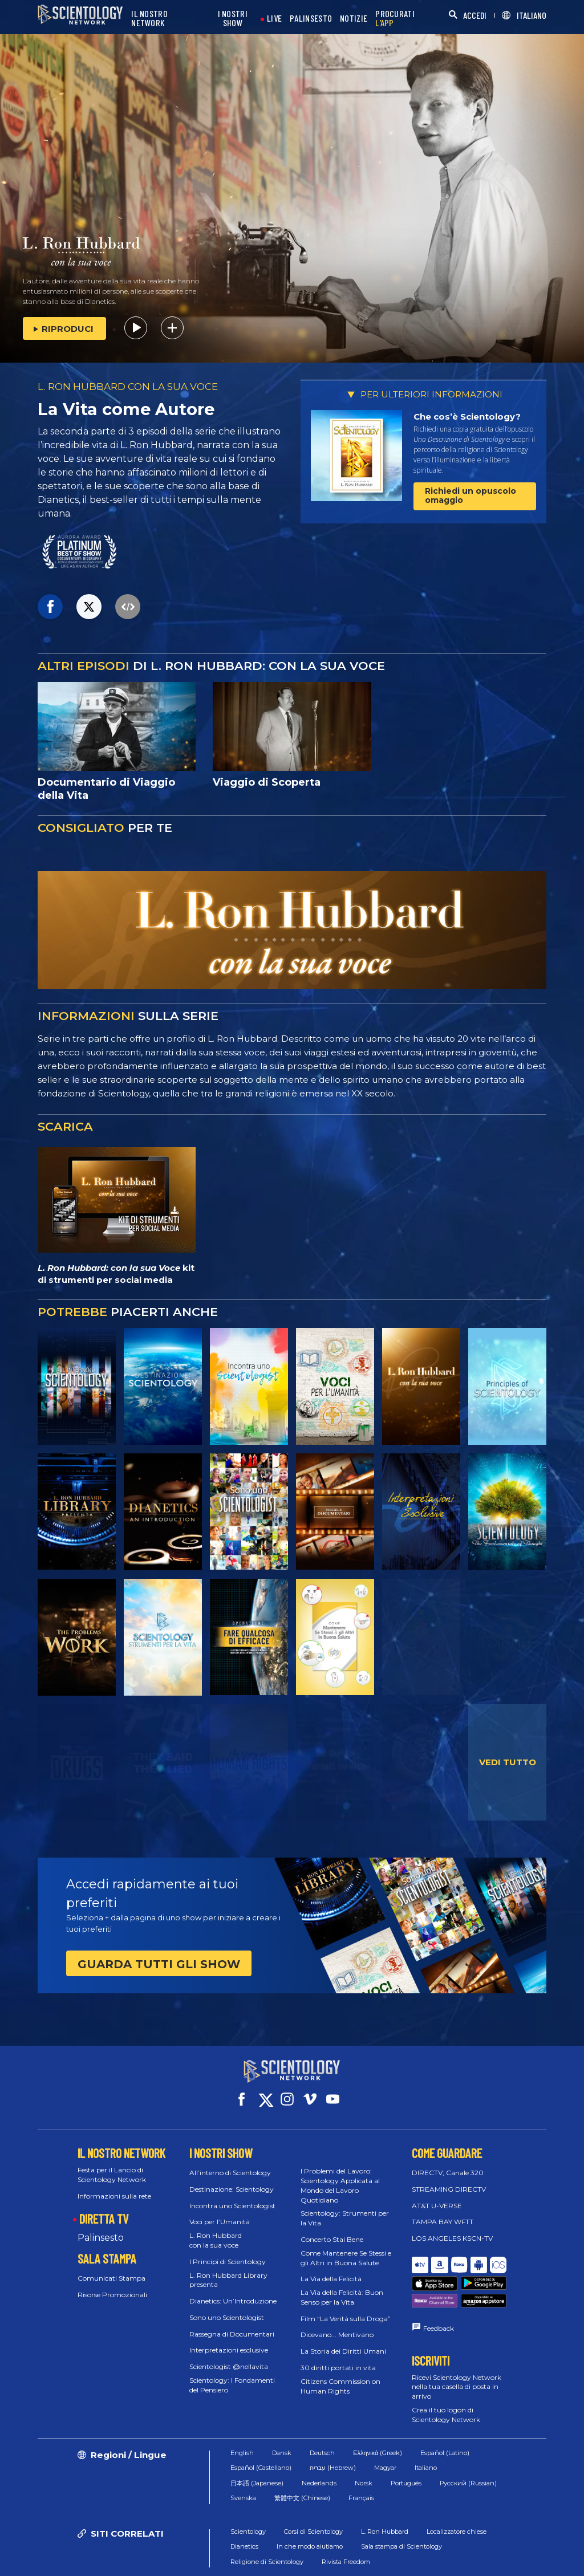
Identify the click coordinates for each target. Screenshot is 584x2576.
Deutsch (322, 2413)
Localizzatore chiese (456, 2492)
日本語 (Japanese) (256, 2444)
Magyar (385, 2429)
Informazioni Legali (395, 2561)
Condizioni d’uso (299, 2551)
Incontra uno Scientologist (232, 2195)
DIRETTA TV (103, 2208)
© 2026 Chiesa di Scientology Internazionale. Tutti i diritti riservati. (131, 2556)
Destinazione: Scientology (231, 2179)
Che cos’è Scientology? (467, 416)
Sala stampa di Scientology (401, 2508)
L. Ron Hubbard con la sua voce (215, 2230)
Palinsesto (101, 2227)
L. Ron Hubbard (384, 2492)
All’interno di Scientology (230, 2162)
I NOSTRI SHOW (233, 18)
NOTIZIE (353, 18)
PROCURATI (395, 18)
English (242, 2413)
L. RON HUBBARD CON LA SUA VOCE (128, 386)
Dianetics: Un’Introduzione (233, 2290)
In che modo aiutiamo (310, 2508)
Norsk (363, 2444)
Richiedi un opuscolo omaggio (470, 495)
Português (406, 2444)
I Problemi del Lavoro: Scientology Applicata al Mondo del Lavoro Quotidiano (340, 2174)
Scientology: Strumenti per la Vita (345, 2208)
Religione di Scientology (266, 2522)
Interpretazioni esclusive (228, 2339)
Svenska (243, 2459)
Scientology (248, 2492)
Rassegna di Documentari (231, 2323)
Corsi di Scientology (313, 2492)
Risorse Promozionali (112, 2284)
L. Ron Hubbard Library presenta (228, 2269)
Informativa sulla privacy (476, 2551)
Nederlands (319, 2444)
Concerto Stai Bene (332, 2229)
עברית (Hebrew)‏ (333, 2429)
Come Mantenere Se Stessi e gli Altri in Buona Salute (346, 2247)
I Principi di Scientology (227, 2251)
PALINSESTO (311, 18)
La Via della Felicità (331, 2268)
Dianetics (244, 2508)
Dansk (281, 2413)
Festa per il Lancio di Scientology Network (112, 2164)
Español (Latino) (444, 2413)
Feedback (438, 2289)
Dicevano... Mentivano (337, 2324)
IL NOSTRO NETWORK (149, 18)
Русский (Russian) (468, 2444)
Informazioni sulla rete (114, 2185)
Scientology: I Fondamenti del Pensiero (232, 2375)
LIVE (274, 18)
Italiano (426, 2429)
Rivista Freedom (346, 2522)
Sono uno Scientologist (226, 2307)
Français (361, 2459)
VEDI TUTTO (507, 1762)
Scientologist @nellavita (228, 2356)
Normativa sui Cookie (380, 2551)
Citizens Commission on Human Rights (340, 2376)
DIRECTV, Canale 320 (448, 2162)
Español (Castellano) (260, 2429)
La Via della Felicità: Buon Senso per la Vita (342, 2287)
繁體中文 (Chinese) (302, 2459)
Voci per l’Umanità (219, 2211)
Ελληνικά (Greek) (377, 2413)
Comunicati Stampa (111, 2268)
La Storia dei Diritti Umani (343, 2341)
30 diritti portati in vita (338, 2357)
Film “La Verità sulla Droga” (346, 2308)
